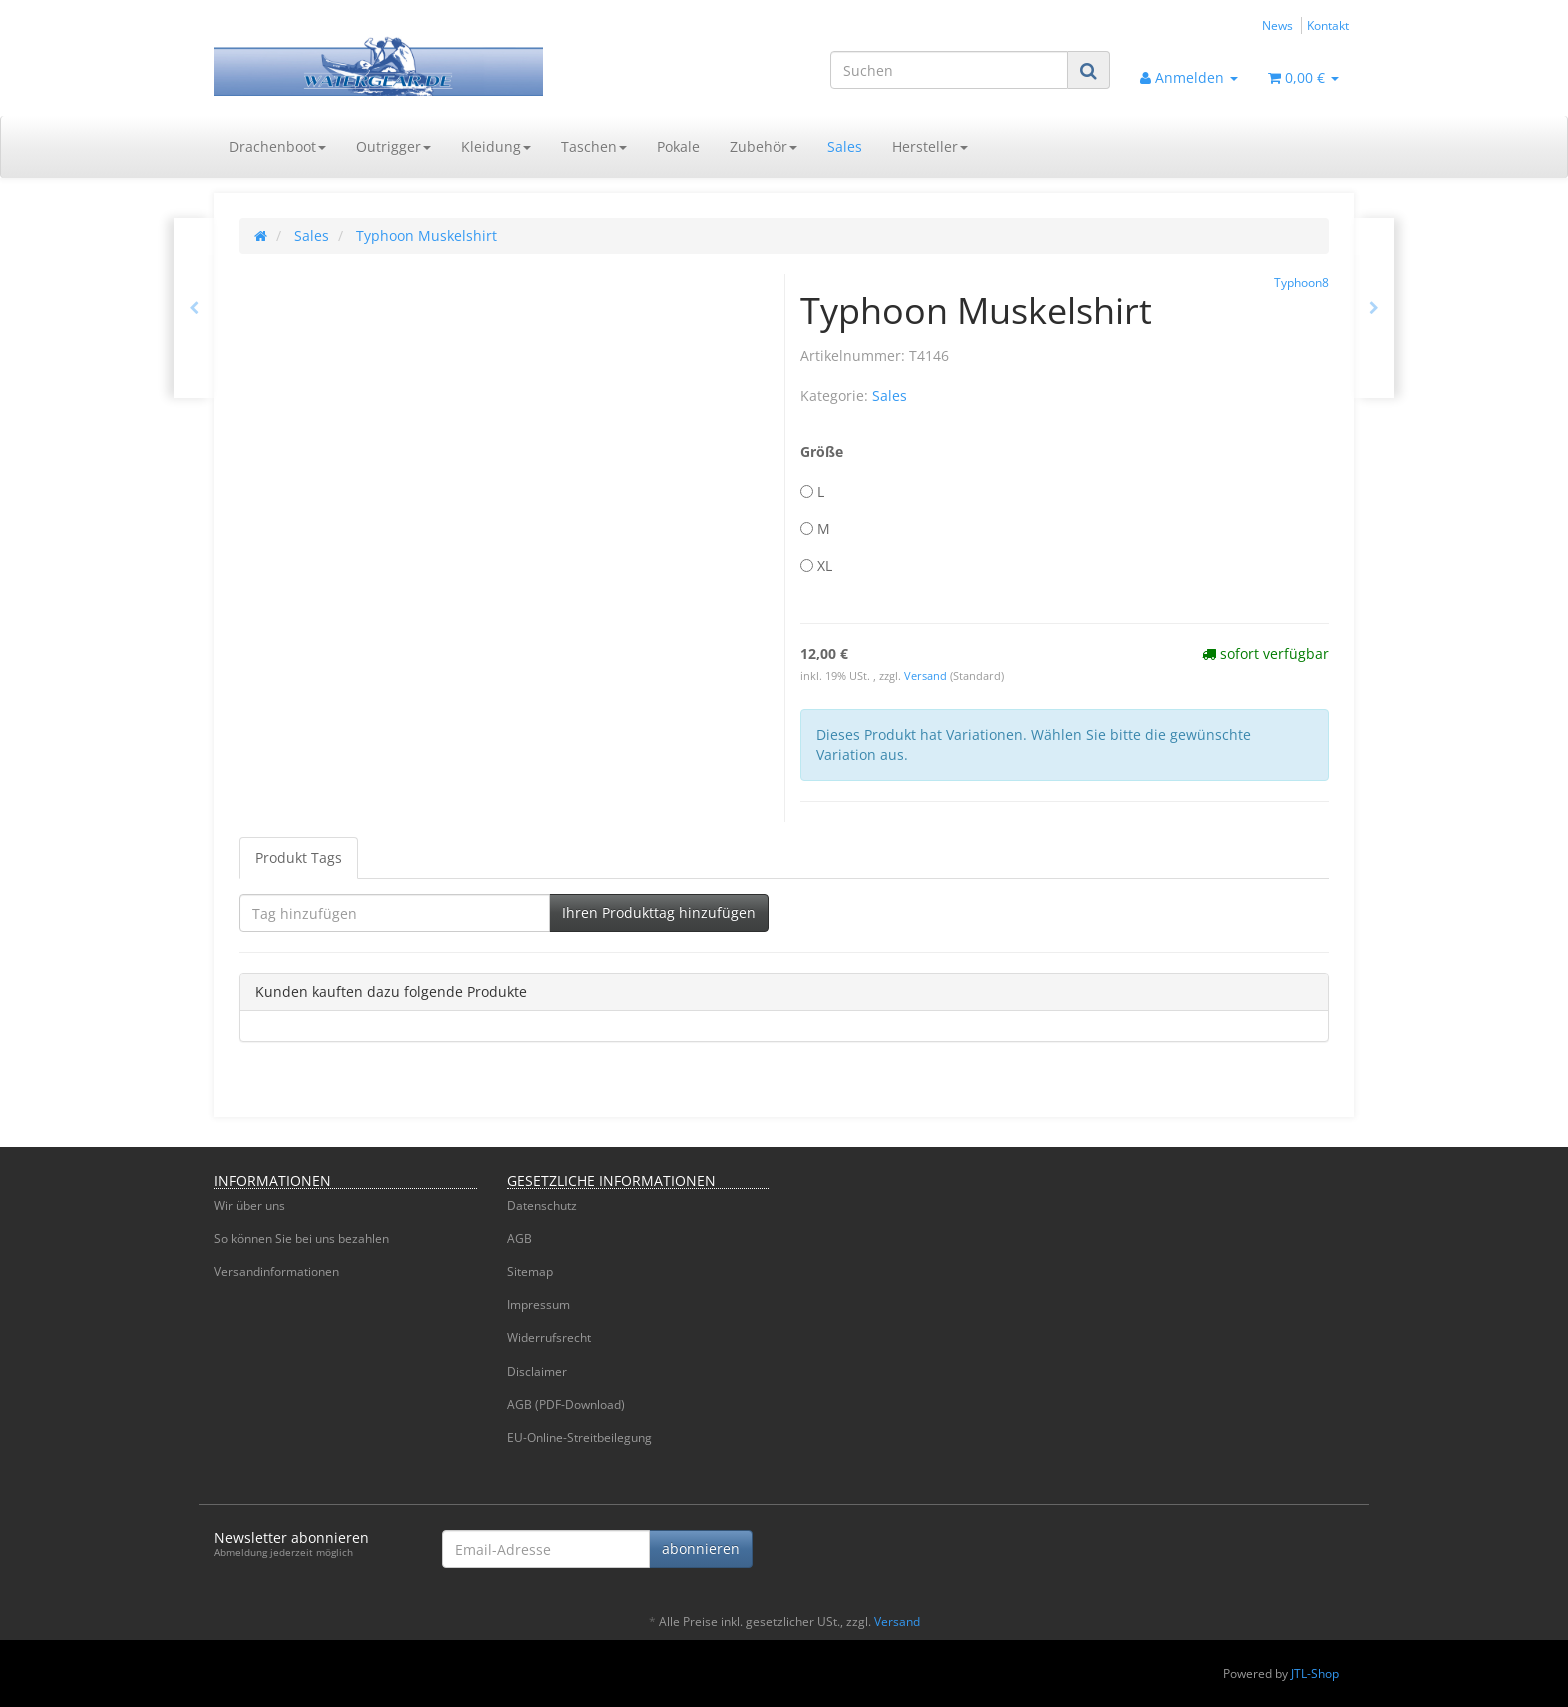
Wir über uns (249, 1205)
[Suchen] (949, 70)
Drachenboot (277, 146)
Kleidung (496, 146)
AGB (519, 1238)
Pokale (678, 146)
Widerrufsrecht (549, 1337)
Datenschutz (542, 1205)
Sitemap (530, 1271)
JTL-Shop (1315, 1673)
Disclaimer (537, 1371)
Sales (844, 146)
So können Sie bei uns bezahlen (301, 1238)
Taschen (594, 146)
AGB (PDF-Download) (566, 1404)
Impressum (538, 1304)
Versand (927, 676)
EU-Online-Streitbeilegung (579, 1437)
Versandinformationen (276, 1271)
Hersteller (930, 146)
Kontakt (1328, 25)
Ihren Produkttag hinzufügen (659, 912)
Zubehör (763, 146)
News (1277, 25)
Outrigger (393, 146)
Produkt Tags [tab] (298, 857)
